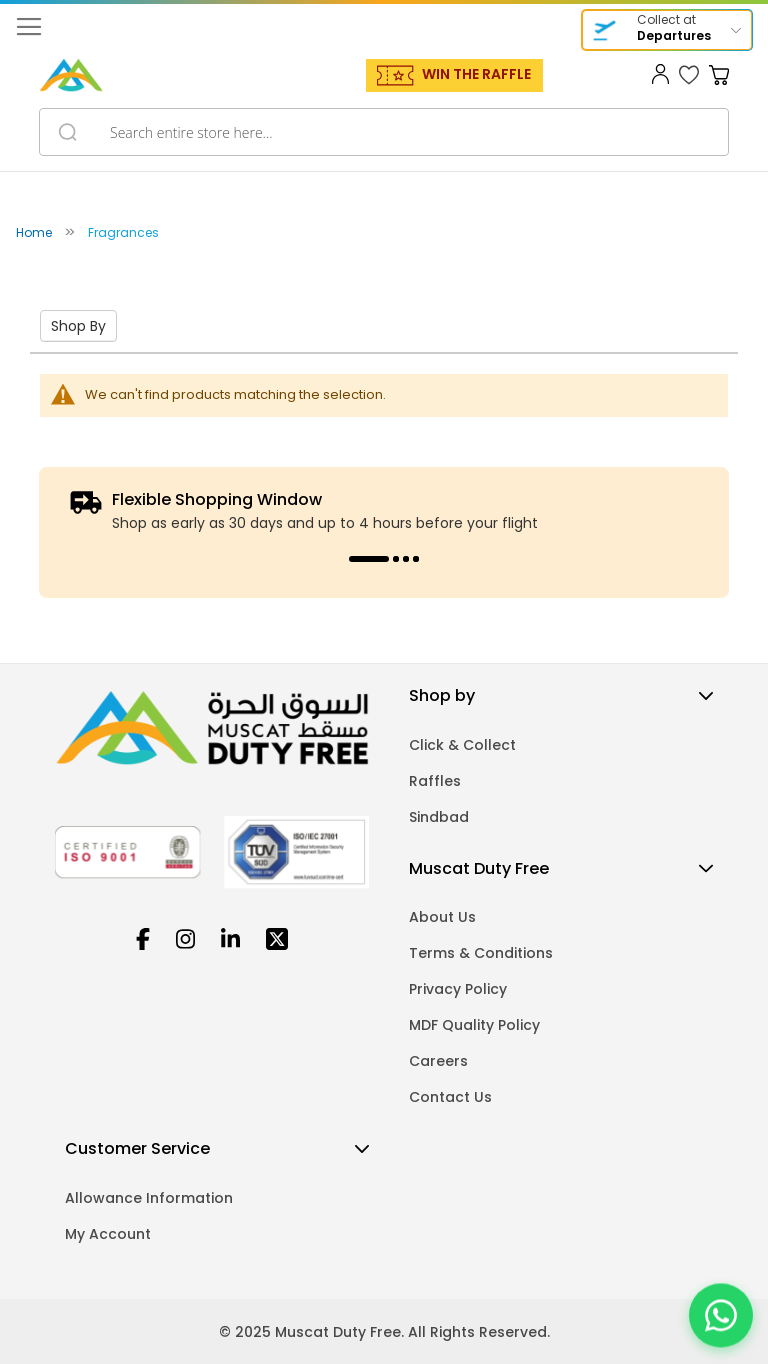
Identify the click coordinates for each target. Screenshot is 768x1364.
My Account (108, 1234)
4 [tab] (416, 559)
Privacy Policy (458, 989)
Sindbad (439, 817)
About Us (442, 917)
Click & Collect (462, 745)
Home (35, 232)
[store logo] (71, 75)
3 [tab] (406, 559)
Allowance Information (149, 1198)
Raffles (435, 781)
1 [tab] (369, 559)
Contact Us (450, 1097)
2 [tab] (396, 559)
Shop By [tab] (78, 326)
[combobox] (384, 132)
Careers (438, 1061)
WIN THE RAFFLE (476, 74)
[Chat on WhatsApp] (721, 1314)
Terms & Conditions (481, 953)
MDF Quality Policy (474, 1025)
